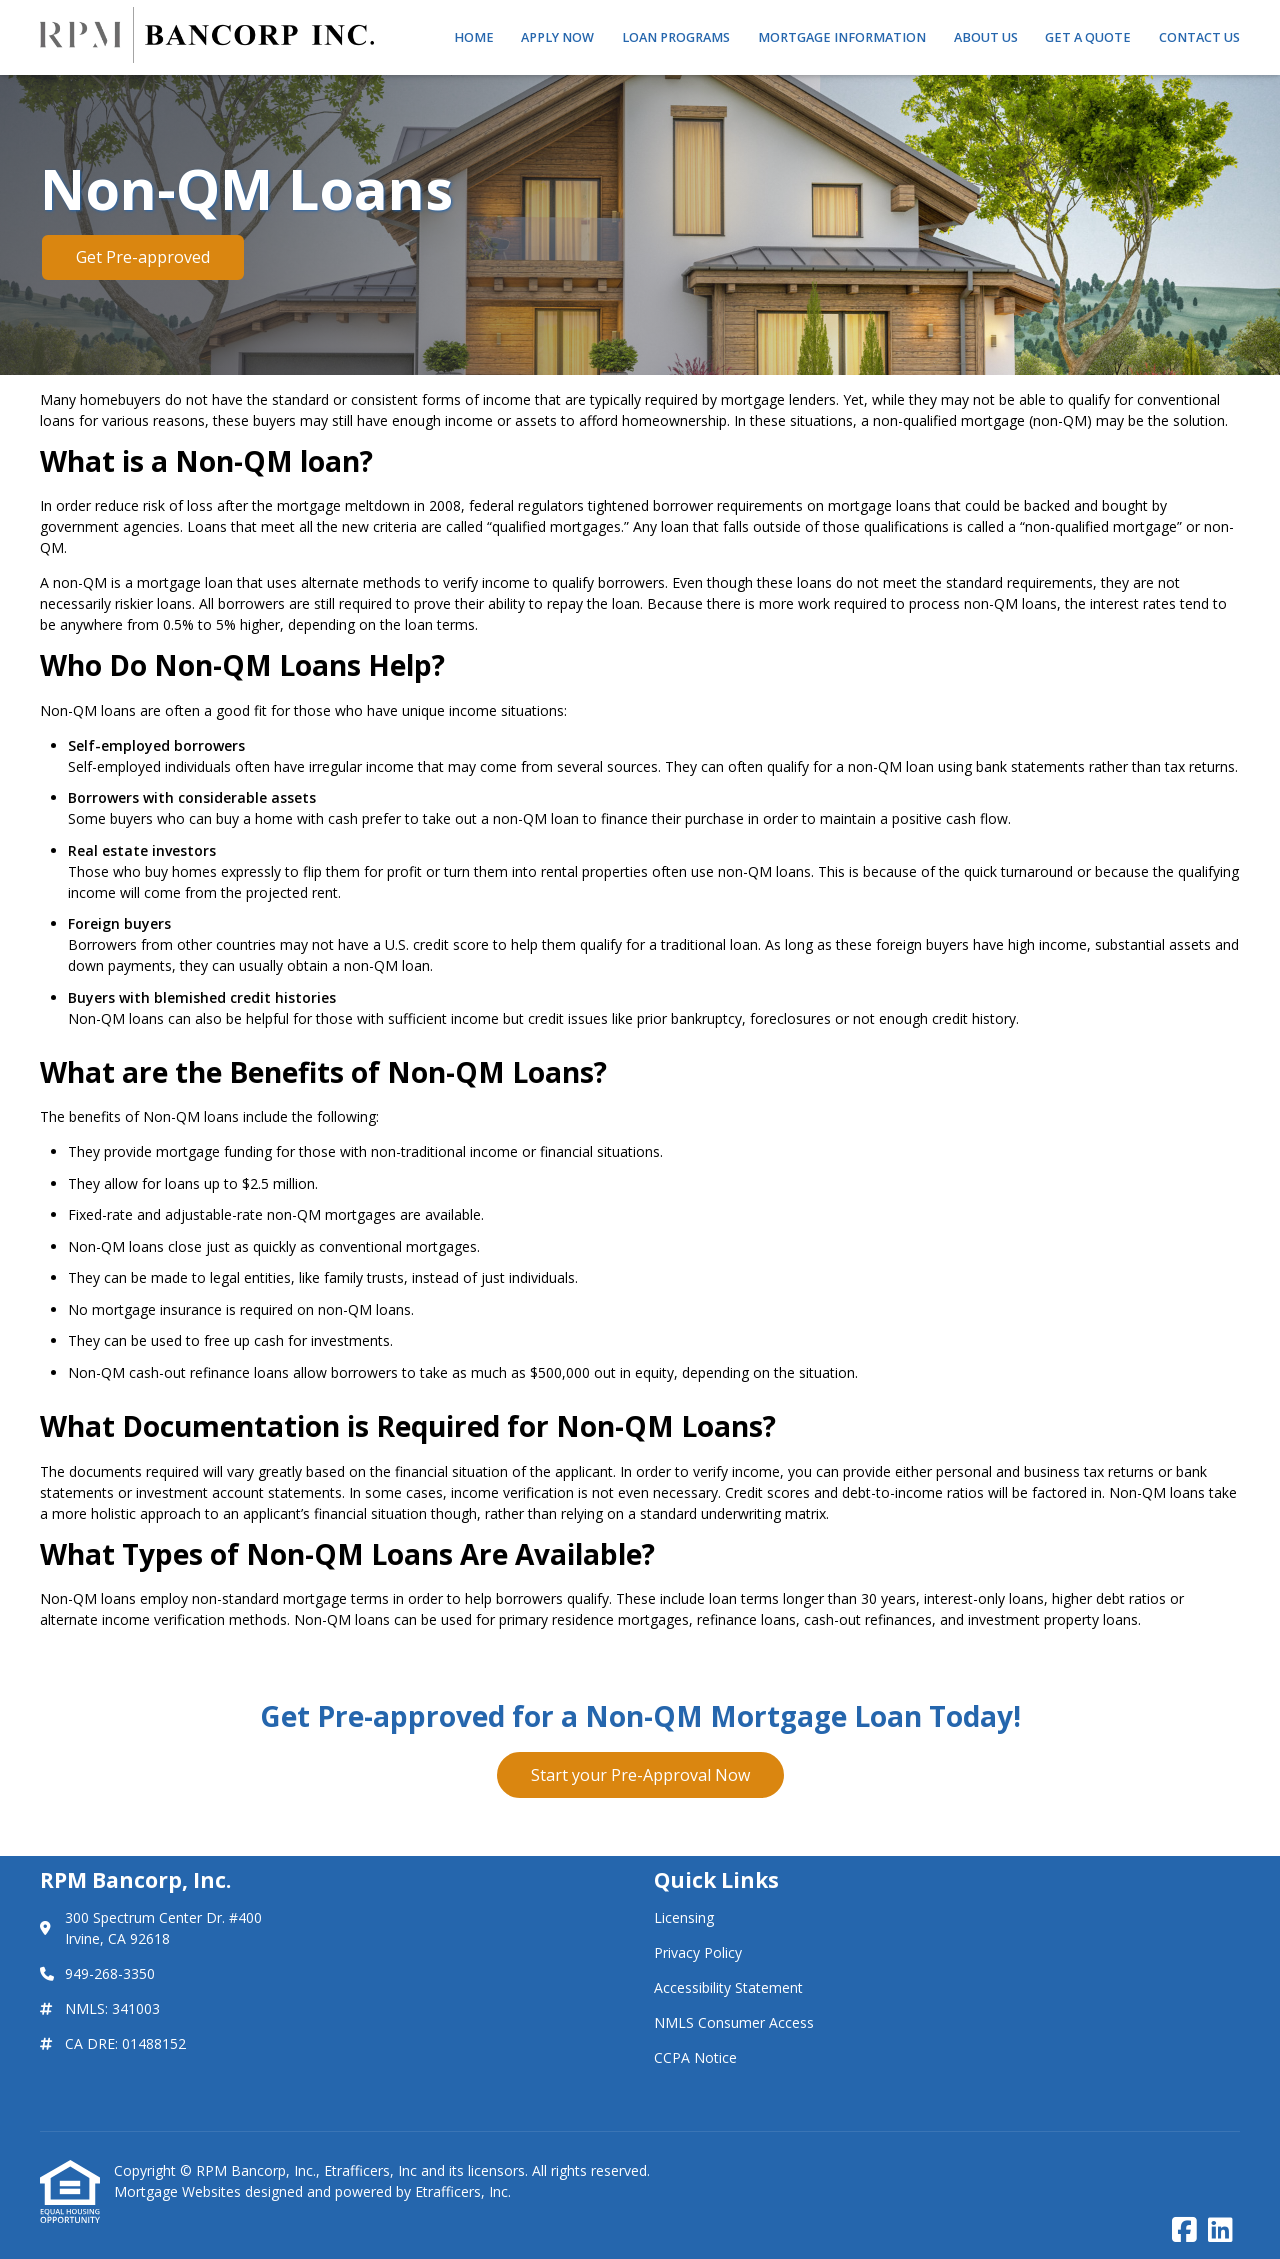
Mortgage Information (842, 37)
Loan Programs (676, 37)
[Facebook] (1184, 2230)
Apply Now (557, 37)
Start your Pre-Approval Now (640, 1775)
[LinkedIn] (1220, 2230)
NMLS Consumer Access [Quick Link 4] (734, 2022)
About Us (986, 37)
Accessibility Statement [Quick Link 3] (728, 1987)
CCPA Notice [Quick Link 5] (695, 2057)
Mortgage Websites (179, 2191)
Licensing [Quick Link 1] (684, 1917)
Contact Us (1199, 37)
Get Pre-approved (143, 257)
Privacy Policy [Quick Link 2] (698, 1952)
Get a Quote (1088, 37)
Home (474, 37)
